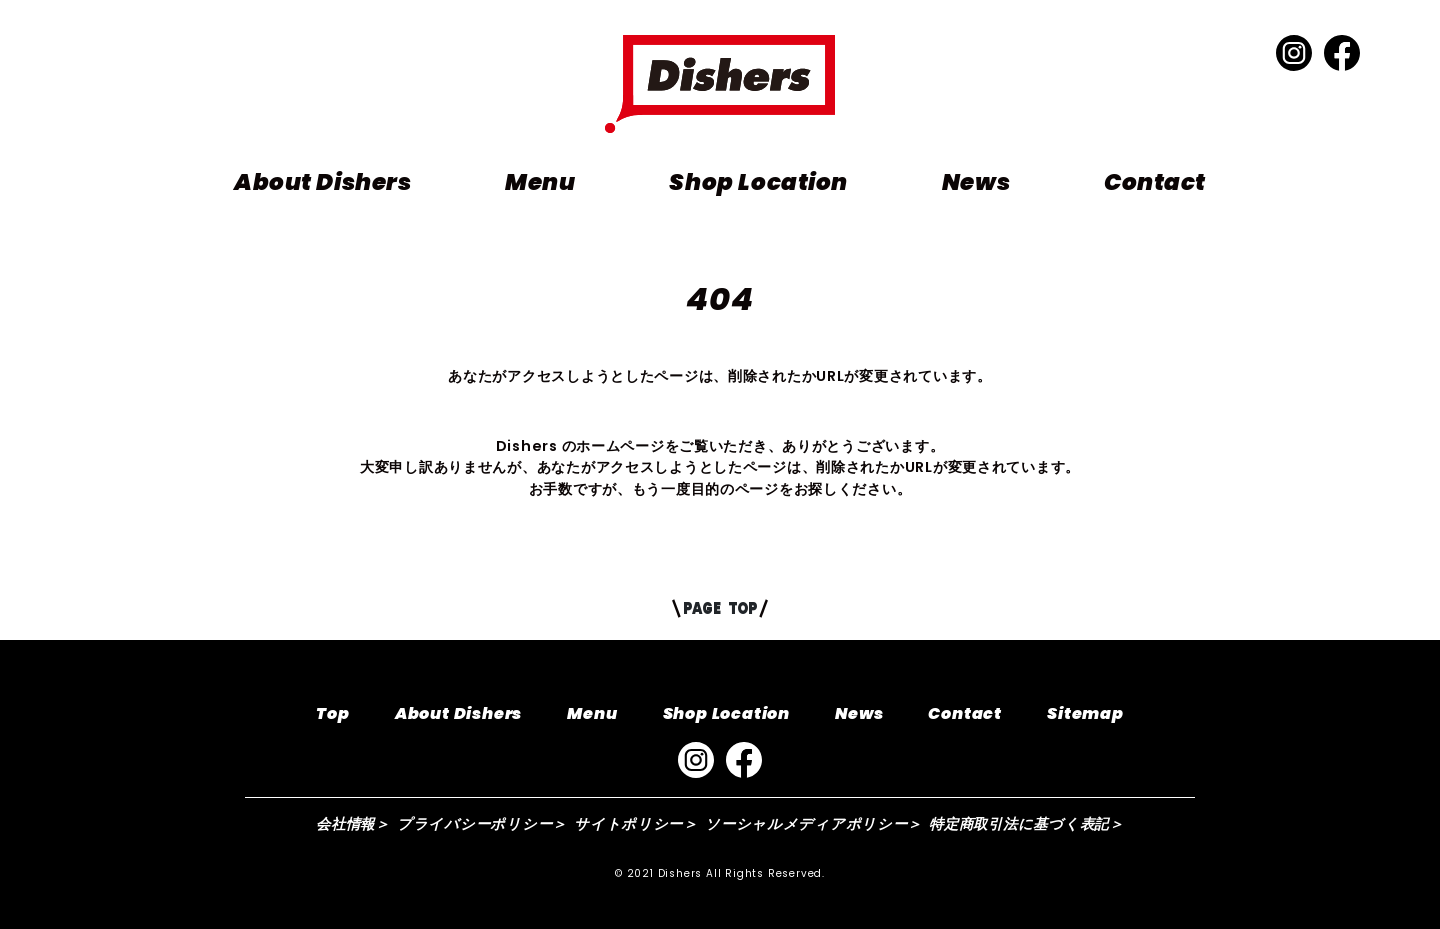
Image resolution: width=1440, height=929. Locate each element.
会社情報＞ (353, 824)
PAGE (719, 608)
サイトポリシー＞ (636, 824)
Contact (1155, 182)
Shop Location (758, 182)
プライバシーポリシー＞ (482, 824)
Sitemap (1085, 713)
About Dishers (322, 182)
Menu (540, 182)
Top (332, 713)
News (976, 182)
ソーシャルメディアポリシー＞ (813, 824)
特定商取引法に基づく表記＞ (1026, 824)
